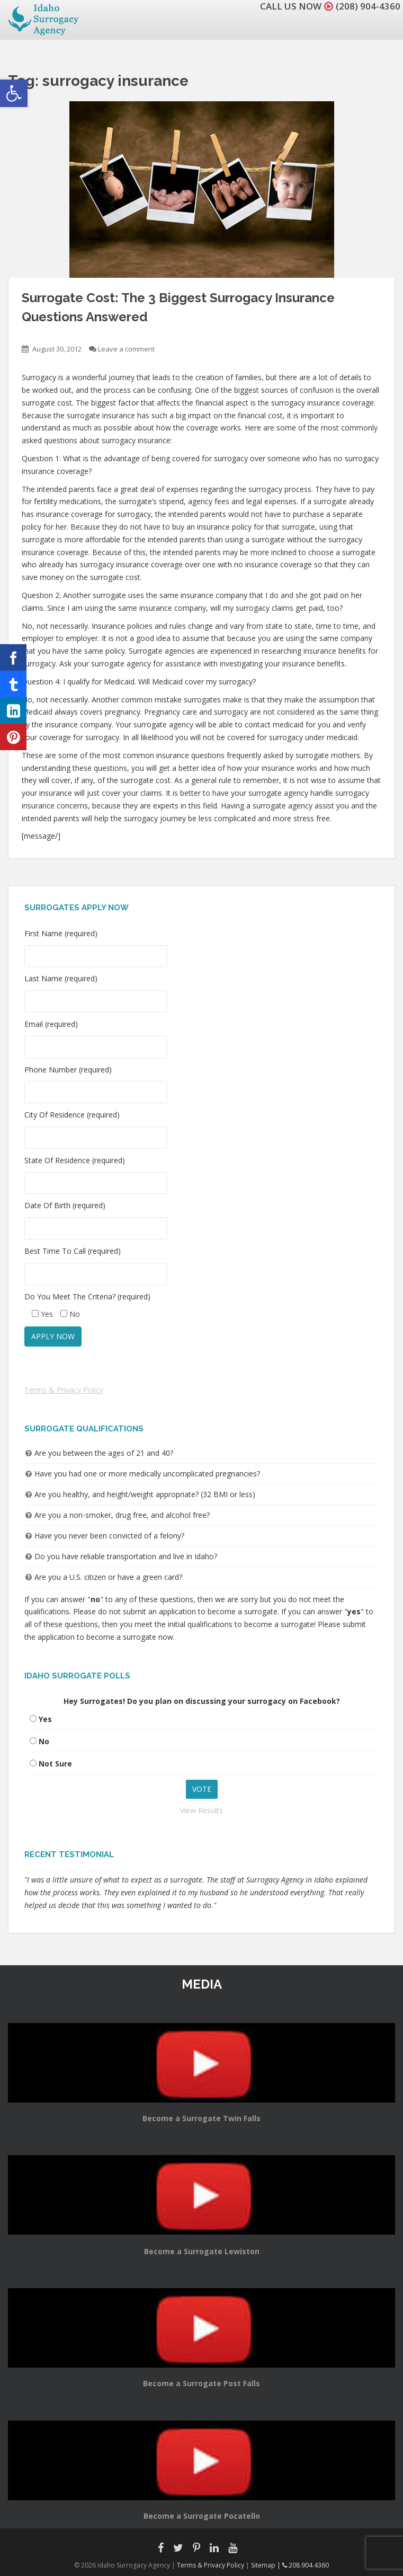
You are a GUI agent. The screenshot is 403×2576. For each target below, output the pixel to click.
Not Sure (55, 1764)
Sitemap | (266, 2565)
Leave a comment (126, 349)
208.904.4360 (305, 2565)
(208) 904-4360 (368, 6)
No (44, 1741)
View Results (201, 1810)
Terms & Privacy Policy (63, 1390)
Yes (45, 1719)
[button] (14, 93)
